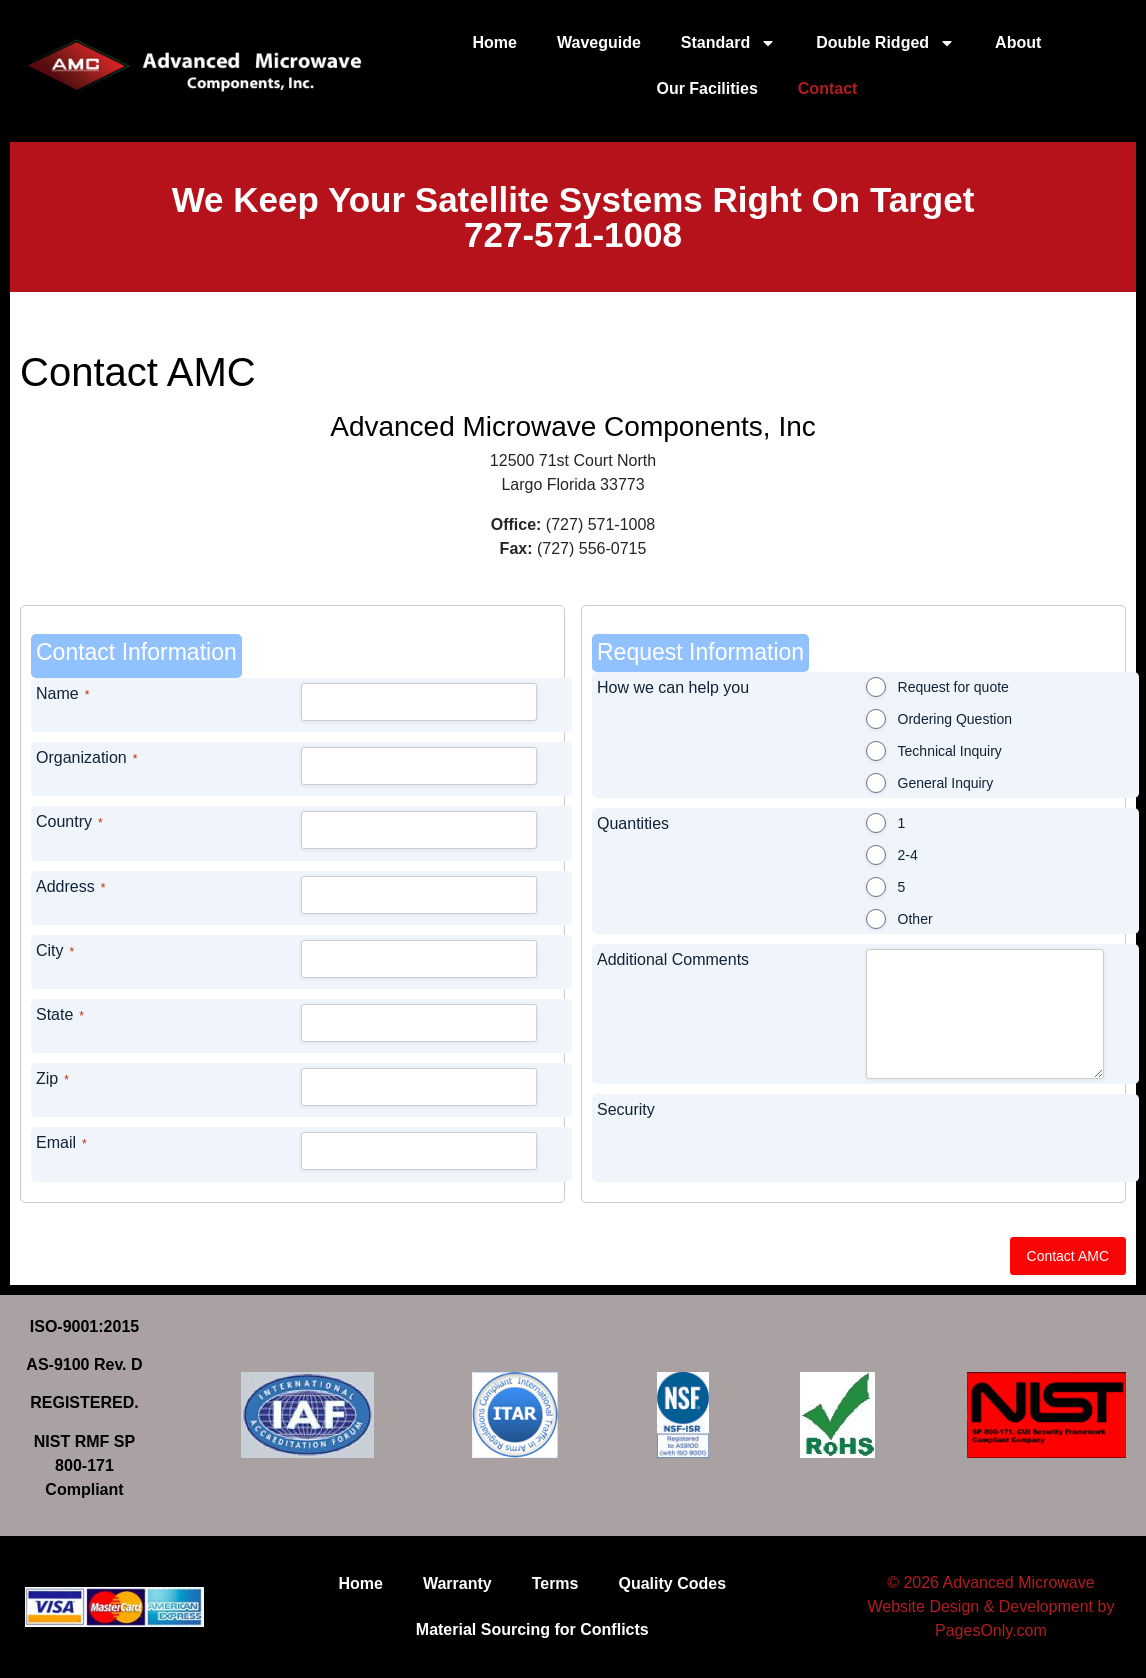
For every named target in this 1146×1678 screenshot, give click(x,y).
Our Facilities (706, 88)
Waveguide (599, 42)
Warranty (457, 1583)
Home (495, 42)
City (55, 951)
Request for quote (953, 687)
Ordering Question (955, 719)
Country (69, 822)
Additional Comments (673, 959)
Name (62, 694)
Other (915, 919)
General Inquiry (946, 783)
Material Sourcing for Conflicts (532, 1629)
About (1018, 42)
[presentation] (952, 1138)
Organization (86, 758)
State (60, 1015)
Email (61, 1143)
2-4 (908, 855)
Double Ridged (885, 43)
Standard (728, 43)
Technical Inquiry (950, 751)
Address (70, 887)
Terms (555, 1583)
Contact (828, 88)
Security (626, 1109)
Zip (52, 1079)
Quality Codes (673, 1583)
